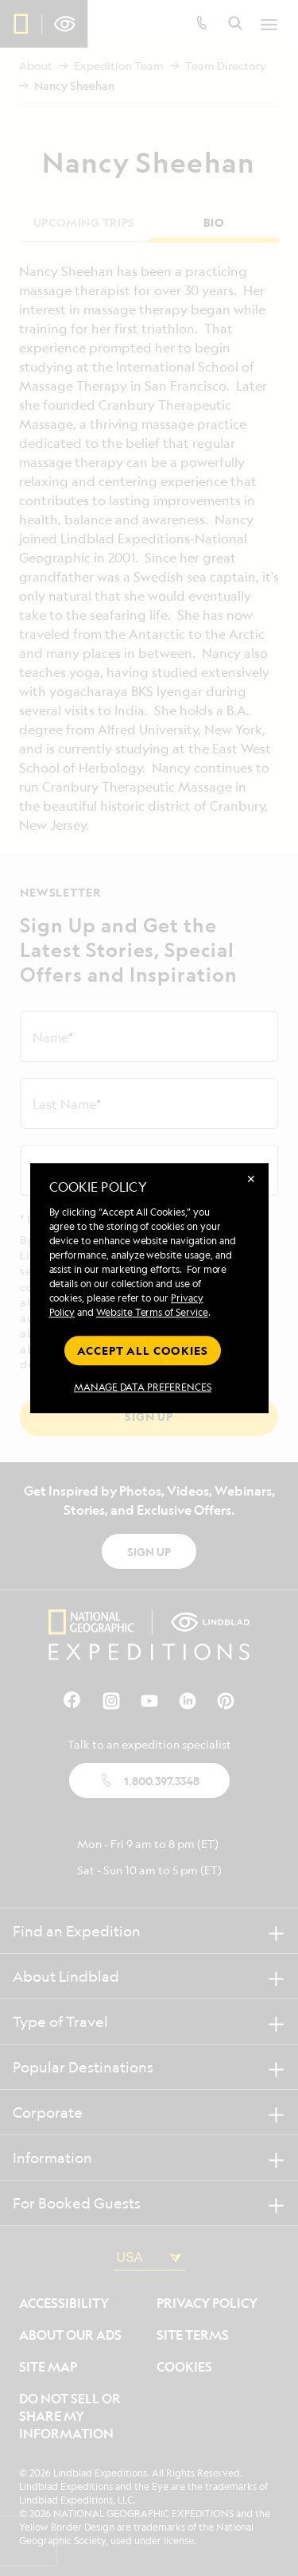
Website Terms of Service (152, 1312)
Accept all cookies (142, 1350)
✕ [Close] (251, 1178)
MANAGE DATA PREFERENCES (142, 1387)
